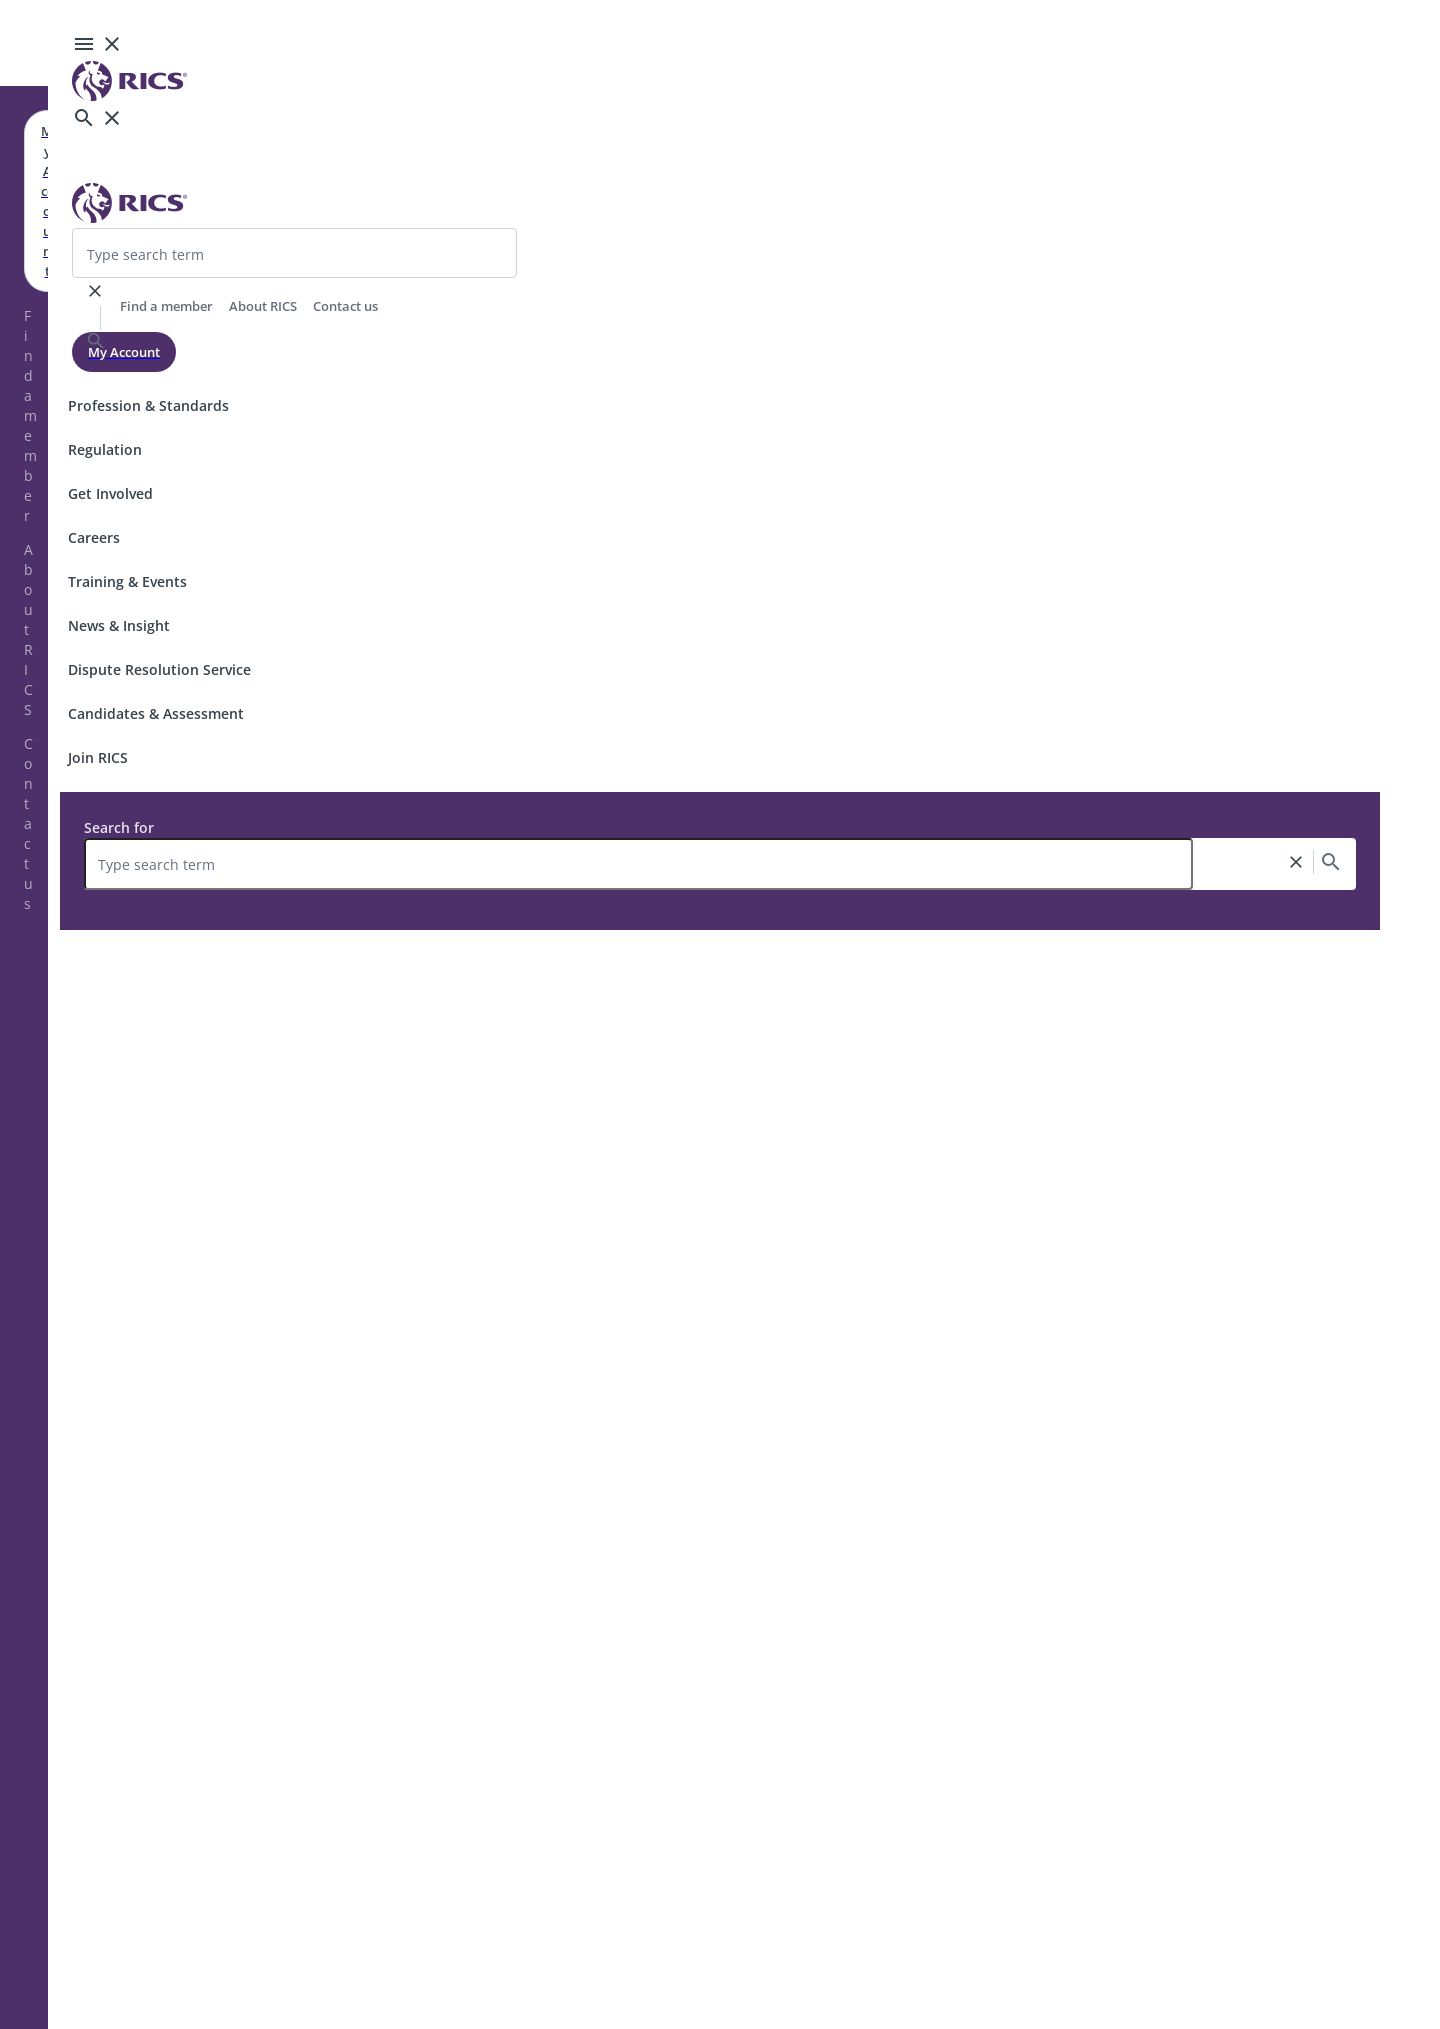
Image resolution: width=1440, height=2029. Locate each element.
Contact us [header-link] (345, 306)
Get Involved (110, 493)
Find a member (30, 415)
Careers (94, 537)
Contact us (28, 823)
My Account (124, 352)
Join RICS (98, 757)
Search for (119, 827)
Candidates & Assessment (156, 713)
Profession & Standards (148, 405)
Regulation (105, 449)
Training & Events (127, 581)
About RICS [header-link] (263, 306)
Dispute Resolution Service (159, 669)
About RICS (28, 629)
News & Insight (119, 625)
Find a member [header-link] (166, 306)
